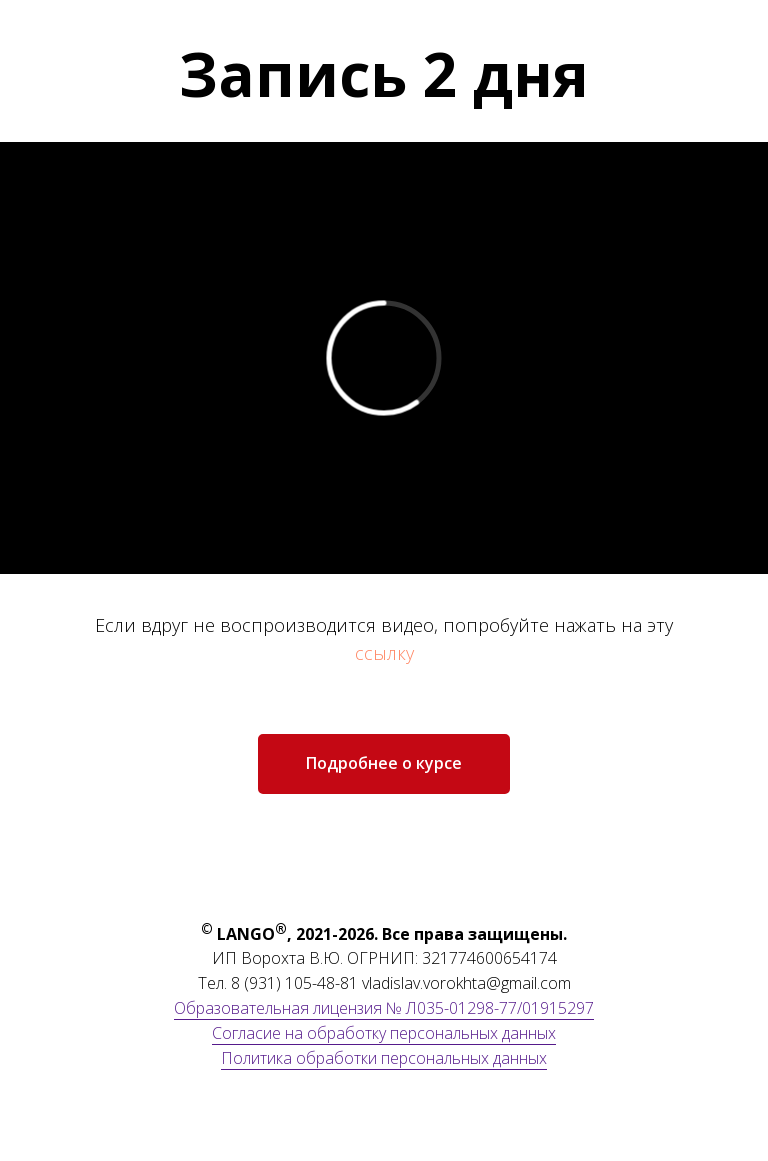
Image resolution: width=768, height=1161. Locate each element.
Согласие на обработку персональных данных (384, 1033)
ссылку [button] (384, 653)
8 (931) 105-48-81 (294, 983)
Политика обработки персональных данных (384, 1058)
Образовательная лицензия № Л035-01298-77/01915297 (384, 1008)
